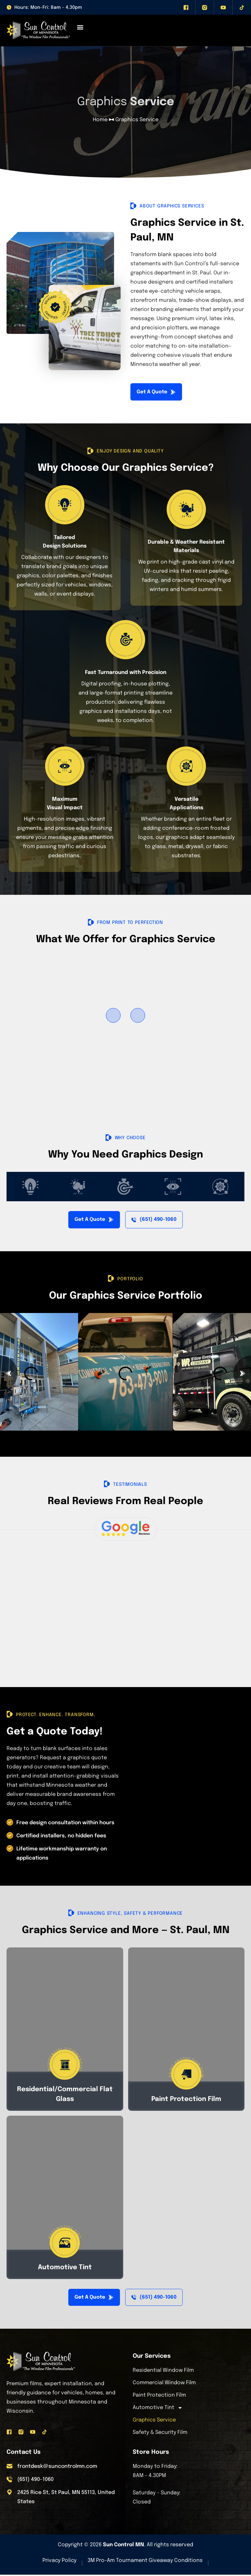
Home (100, 120)
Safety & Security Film (160, 2434)
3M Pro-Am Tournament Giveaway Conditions (145, 2562)
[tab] (30, 1187)
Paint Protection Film (159, 2396)
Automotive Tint (158, 2409)
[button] (113, 1016)
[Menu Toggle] (80, 27)
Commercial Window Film (164, 2384)
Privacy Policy (59, 2562)
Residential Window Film (163, 2371)
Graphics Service (154, 2421)
